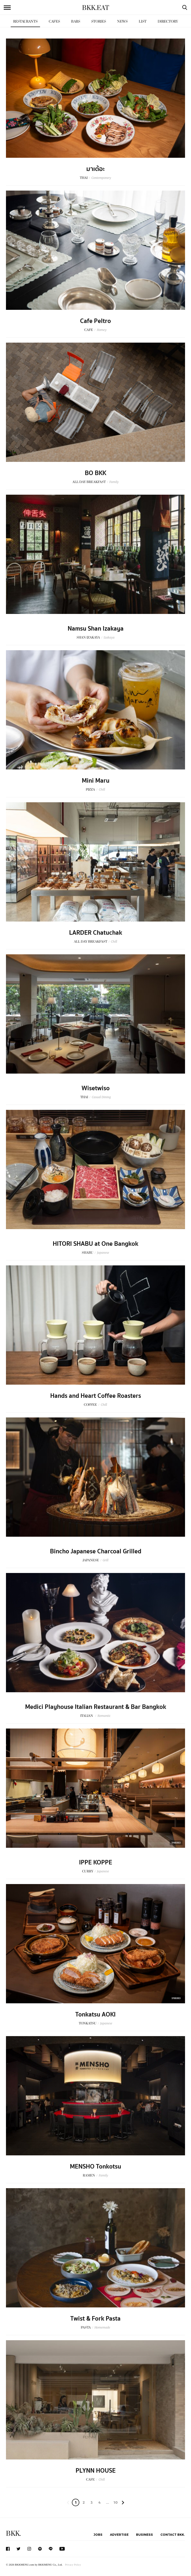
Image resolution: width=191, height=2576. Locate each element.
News (122, 21)
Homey (101, 330)
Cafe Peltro (95, 321)
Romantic (104, 1716)
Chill (102, 789)
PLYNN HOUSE (96, 2471)
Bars (75, 21)
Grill (105, 1560)
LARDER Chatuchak (95, 933)
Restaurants (25, 21)
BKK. (13, 2534)
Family (114, 482)
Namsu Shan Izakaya (96, 629)
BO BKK (95, 473)
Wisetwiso (96, 1088)
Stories (98, 21)
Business (144, 2534)
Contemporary (101, 178)
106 (115, 2503)
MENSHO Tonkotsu (95, 2167)
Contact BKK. (172, 2534)
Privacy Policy (73, 2564)
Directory (168, 21)
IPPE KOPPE (95, 1862)
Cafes (54, 21)
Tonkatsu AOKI (95, 2014)
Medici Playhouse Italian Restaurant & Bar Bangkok (95, 1707)
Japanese (103, 1252)
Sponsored (176, 1842)
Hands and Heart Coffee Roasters (95, 1396)
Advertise (119, 2534)
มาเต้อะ (95, 169)
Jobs (98, 2534)
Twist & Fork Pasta (95, 2319)
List (142, 21)
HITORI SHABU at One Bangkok (95, 1244)
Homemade (102, 2327)
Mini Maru (95, 781)
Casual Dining (101, 1097)
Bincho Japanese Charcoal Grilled (95, 1551)
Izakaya (109, 637)
